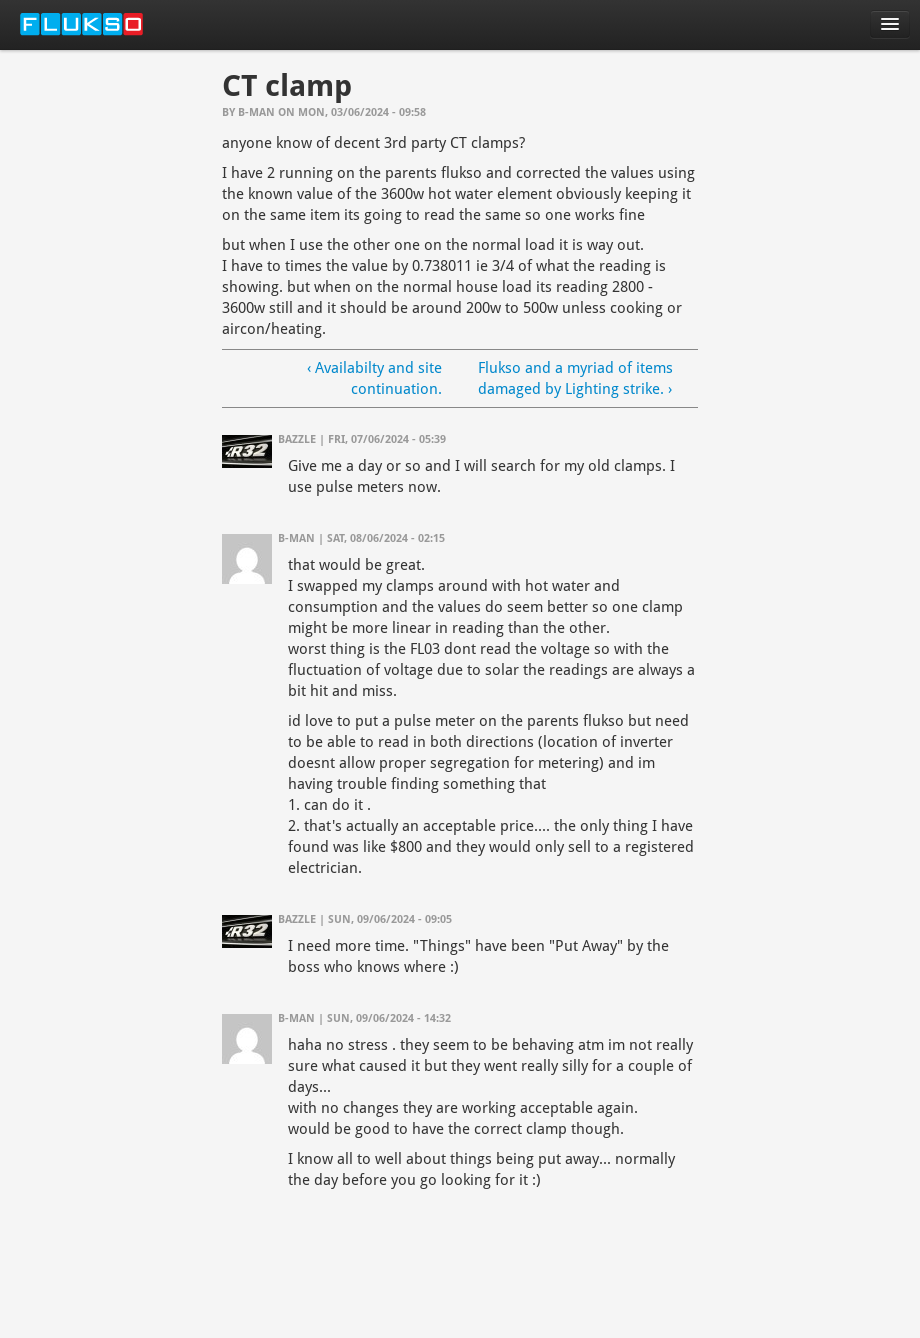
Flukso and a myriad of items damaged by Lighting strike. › (575, 378)
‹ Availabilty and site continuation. (374, 378)
